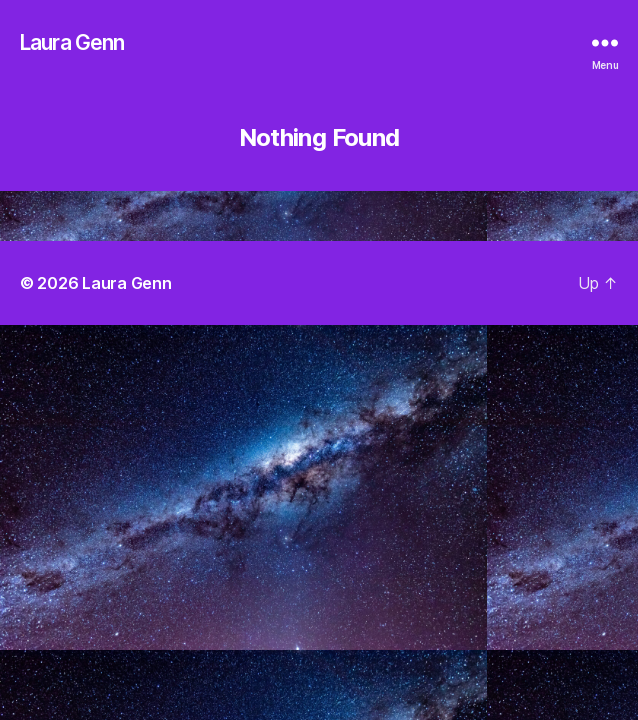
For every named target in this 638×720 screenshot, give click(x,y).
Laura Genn (72, 42)
